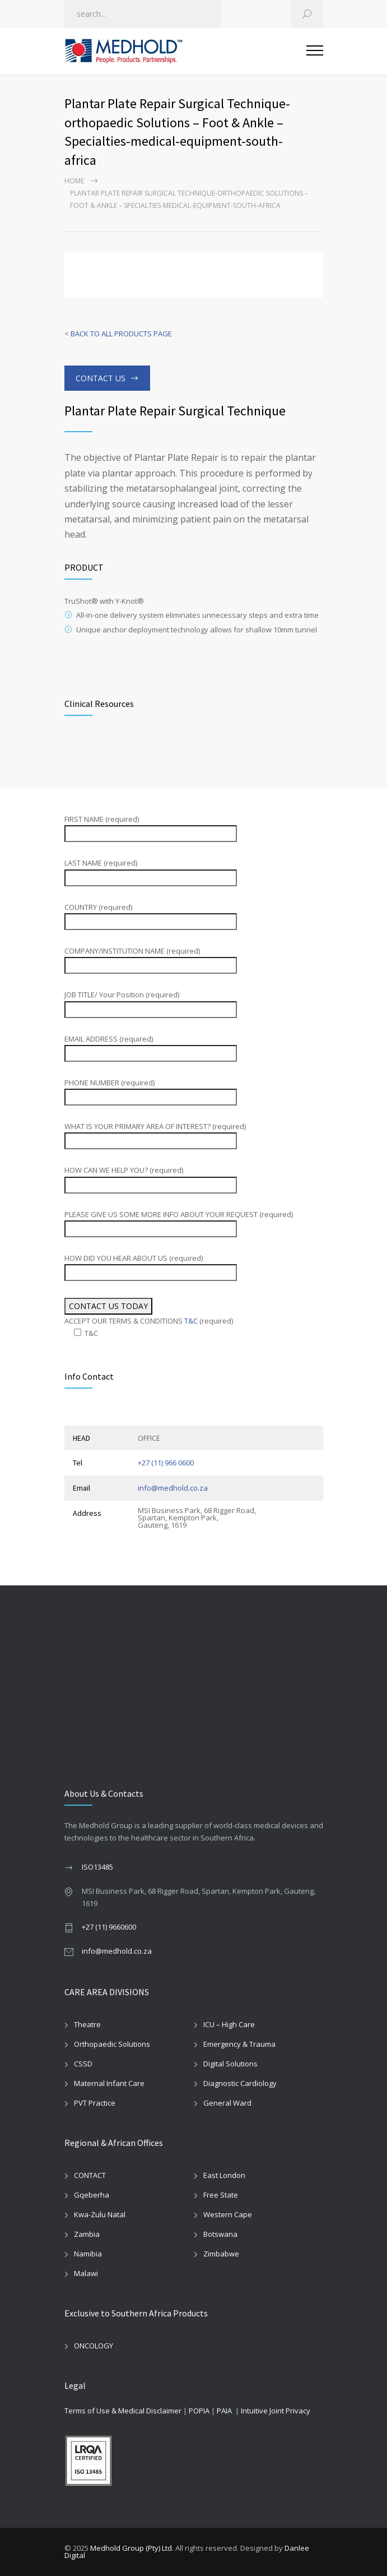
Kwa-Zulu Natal (99, 2214)
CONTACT (90, 2175)
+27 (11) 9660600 (109, 1927)
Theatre (87, 2024)
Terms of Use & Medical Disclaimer (122, 2411)
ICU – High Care (229, 2024)
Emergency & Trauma (239, 2044)
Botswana (220, 2234)
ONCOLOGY (93, 2346)
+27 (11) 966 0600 (166, 1463)
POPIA (199, 2411)
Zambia (87, 2234)
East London (224, 2175)
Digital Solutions (230, 2064)
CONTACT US (100, 378)
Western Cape (227, 2214)
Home (74, 181)
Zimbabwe (221, 2254)
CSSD (83, 2064)
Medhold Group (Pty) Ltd (131, 2548)
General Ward (227, 2103)
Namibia (88, 2254)
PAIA (224, 2411)
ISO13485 (97, 1867)
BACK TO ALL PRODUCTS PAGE (121, 334)
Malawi (86, 2273)
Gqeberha (91, 2195)
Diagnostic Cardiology (240, 2083)
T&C (191, 1321)
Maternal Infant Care (109, 2083)
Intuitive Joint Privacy (275, 2411)
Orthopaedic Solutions (112, 2044)
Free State (220, 2195)
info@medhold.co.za (173, 1488)
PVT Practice (94, 2103)
